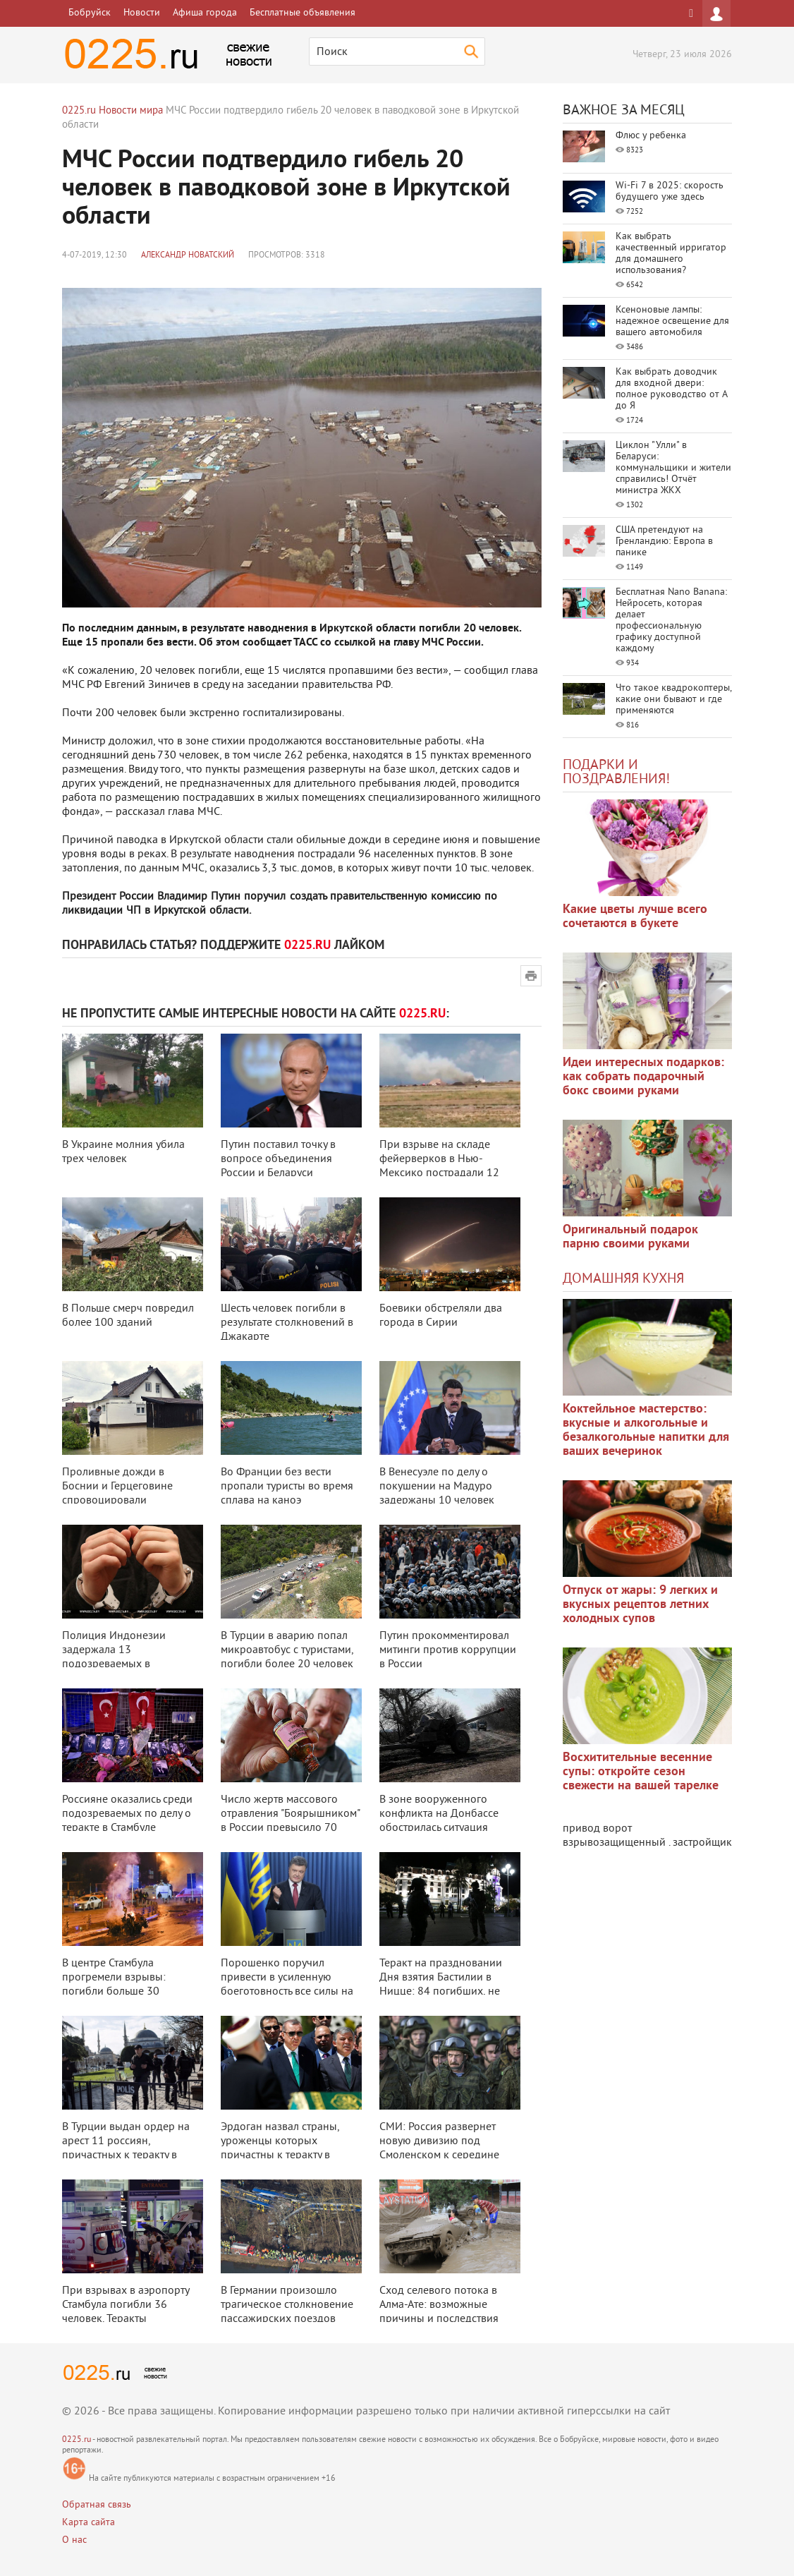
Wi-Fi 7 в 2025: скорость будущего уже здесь (669, 191)
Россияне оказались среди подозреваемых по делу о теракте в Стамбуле (127, 1814)
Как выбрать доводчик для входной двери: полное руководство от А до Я (671, 389)
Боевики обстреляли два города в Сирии (440, 1316)
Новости (141, 13)
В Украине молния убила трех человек (123, 1152)
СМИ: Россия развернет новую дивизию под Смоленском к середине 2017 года (439, 2148)
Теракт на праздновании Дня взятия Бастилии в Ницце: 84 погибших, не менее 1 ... (440, 1985)
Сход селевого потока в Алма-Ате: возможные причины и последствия (439, 2305)
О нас (74, 2540)
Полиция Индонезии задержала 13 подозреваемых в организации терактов (117, 1657)
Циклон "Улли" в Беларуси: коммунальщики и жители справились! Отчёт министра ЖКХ (673, 468)
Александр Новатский (187, 255)
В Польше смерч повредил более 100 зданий (128, 1316)
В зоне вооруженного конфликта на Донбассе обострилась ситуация (439, 1814)
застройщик (702, 1843)
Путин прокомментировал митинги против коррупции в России (447, 1650)
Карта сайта (88, 2523)
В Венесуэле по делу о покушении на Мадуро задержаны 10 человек (436, 1486)
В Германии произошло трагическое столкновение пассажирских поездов (287, 2305)
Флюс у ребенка (651, 136)
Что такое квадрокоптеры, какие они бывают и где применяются (673, 699)
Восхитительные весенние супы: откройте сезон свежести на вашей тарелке (641, 1772)
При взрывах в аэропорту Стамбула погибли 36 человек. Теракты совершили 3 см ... (125, 2312)
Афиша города (205, 13)
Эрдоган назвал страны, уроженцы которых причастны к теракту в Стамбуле (280, 2148)
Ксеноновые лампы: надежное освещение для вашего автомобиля (672, 321)
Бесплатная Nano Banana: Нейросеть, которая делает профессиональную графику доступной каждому (671, 620)
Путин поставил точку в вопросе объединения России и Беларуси (278, 1159)
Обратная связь (96, 2505)
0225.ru (76, 2440)
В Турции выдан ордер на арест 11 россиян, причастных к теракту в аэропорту (126, 2148)
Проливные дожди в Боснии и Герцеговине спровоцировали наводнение (117, 1493)
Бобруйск (89, 13)
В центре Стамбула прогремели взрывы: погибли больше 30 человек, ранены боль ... (121, 1985)
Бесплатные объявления (302, 13)
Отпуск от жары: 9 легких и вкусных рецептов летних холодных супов (640, 1605)
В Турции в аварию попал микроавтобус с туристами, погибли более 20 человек (287, 1650)
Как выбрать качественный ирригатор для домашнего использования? (671, 254)
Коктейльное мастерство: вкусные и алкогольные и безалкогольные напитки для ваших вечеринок (646, 1430)
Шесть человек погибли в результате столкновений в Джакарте (287, 1323)
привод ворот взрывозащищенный (614, 1836)
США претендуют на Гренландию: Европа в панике (664, 541)
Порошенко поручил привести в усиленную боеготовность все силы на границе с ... (287, 1985)
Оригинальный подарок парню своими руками (630, 1237)
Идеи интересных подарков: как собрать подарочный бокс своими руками (643, 1077)
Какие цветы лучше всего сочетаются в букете (635, 917)
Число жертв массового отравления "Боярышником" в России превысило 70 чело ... (290, 1821)
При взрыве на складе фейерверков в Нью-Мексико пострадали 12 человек (439, 1166)
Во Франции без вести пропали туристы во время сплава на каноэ (287, 1486)
